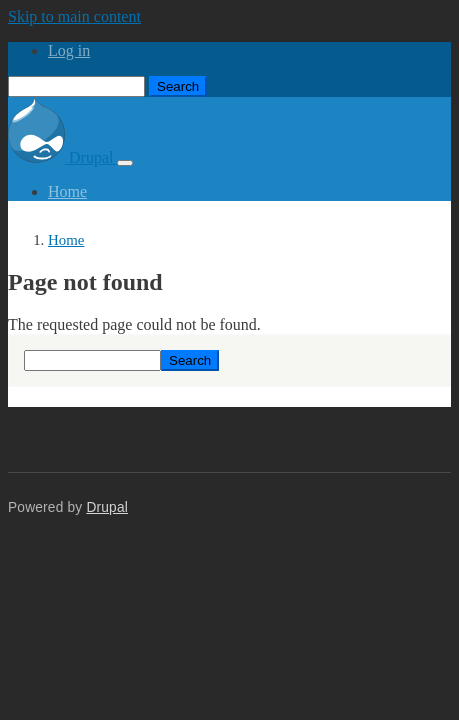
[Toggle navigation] (125, 163)
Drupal (62, 157)
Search (178, 86)
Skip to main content (74, 16)
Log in (69, 50)
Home (67, 191)
